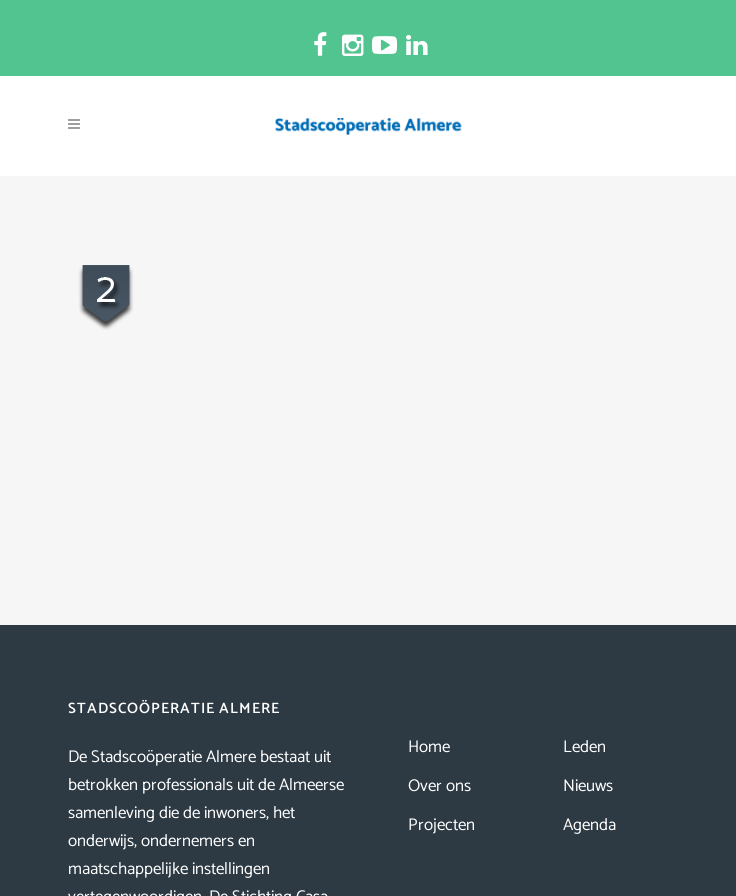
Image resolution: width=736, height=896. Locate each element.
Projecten (441, 825)
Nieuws (588, 786)
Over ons (439, 786)
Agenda (589, 825)
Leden (584, 747)
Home (429, 747)
